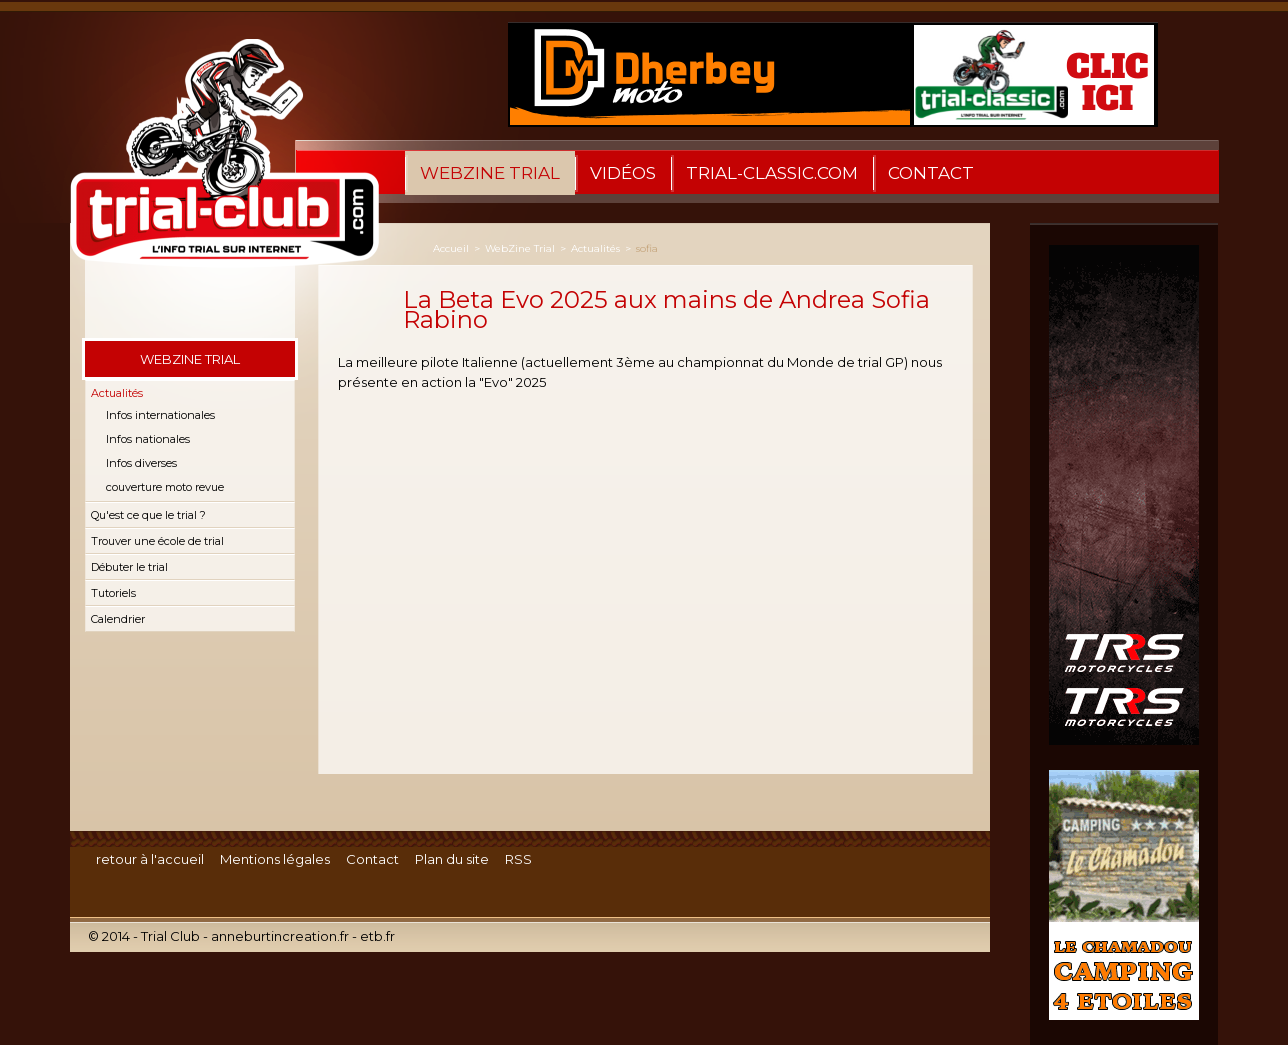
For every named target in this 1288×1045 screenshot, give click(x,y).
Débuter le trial (129, 567)
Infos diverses (141, 463)
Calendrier (118, 619)
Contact (931, 173)
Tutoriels (113, 593)
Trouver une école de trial (157, 541)
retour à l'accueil (150, 859)
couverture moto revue (165, 487)
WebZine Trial (490, 173)
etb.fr (377, 936)
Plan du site (452, 859)
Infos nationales (148, 439)
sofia (647, 248)
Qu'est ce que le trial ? (148, 515)
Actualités (117, 393)
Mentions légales (275, 859)
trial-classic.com (772, 173)
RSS (518, 859)
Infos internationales (160, 415)
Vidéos (623, 173)
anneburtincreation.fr (280, 936)
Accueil (451, 248)
